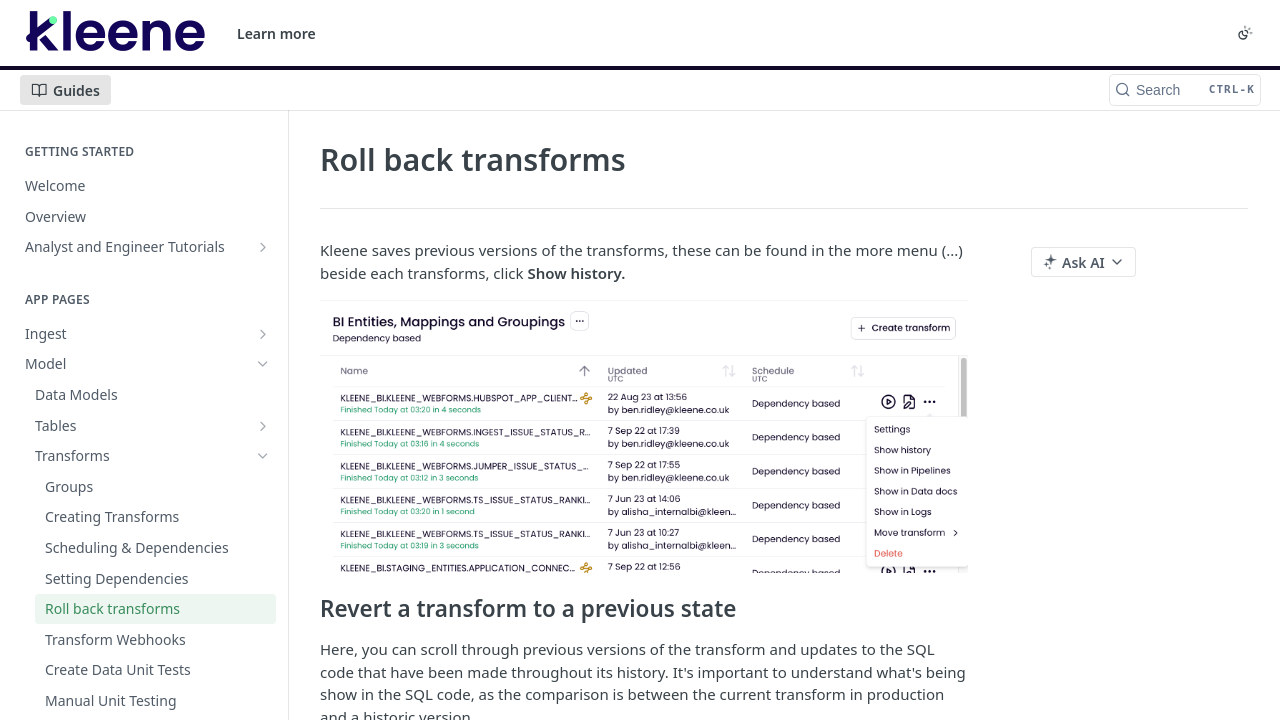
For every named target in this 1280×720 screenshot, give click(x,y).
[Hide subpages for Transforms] (263, 456)
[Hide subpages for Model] (263, 364)
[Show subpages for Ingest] (263, 334)
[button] (644, 435)
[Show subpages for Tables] (263, 426)
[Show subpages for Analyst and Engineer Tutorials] (263, 247)
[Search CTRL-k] (1185, 90)
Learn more (276, 33)
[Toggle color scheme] (1245, 33)
